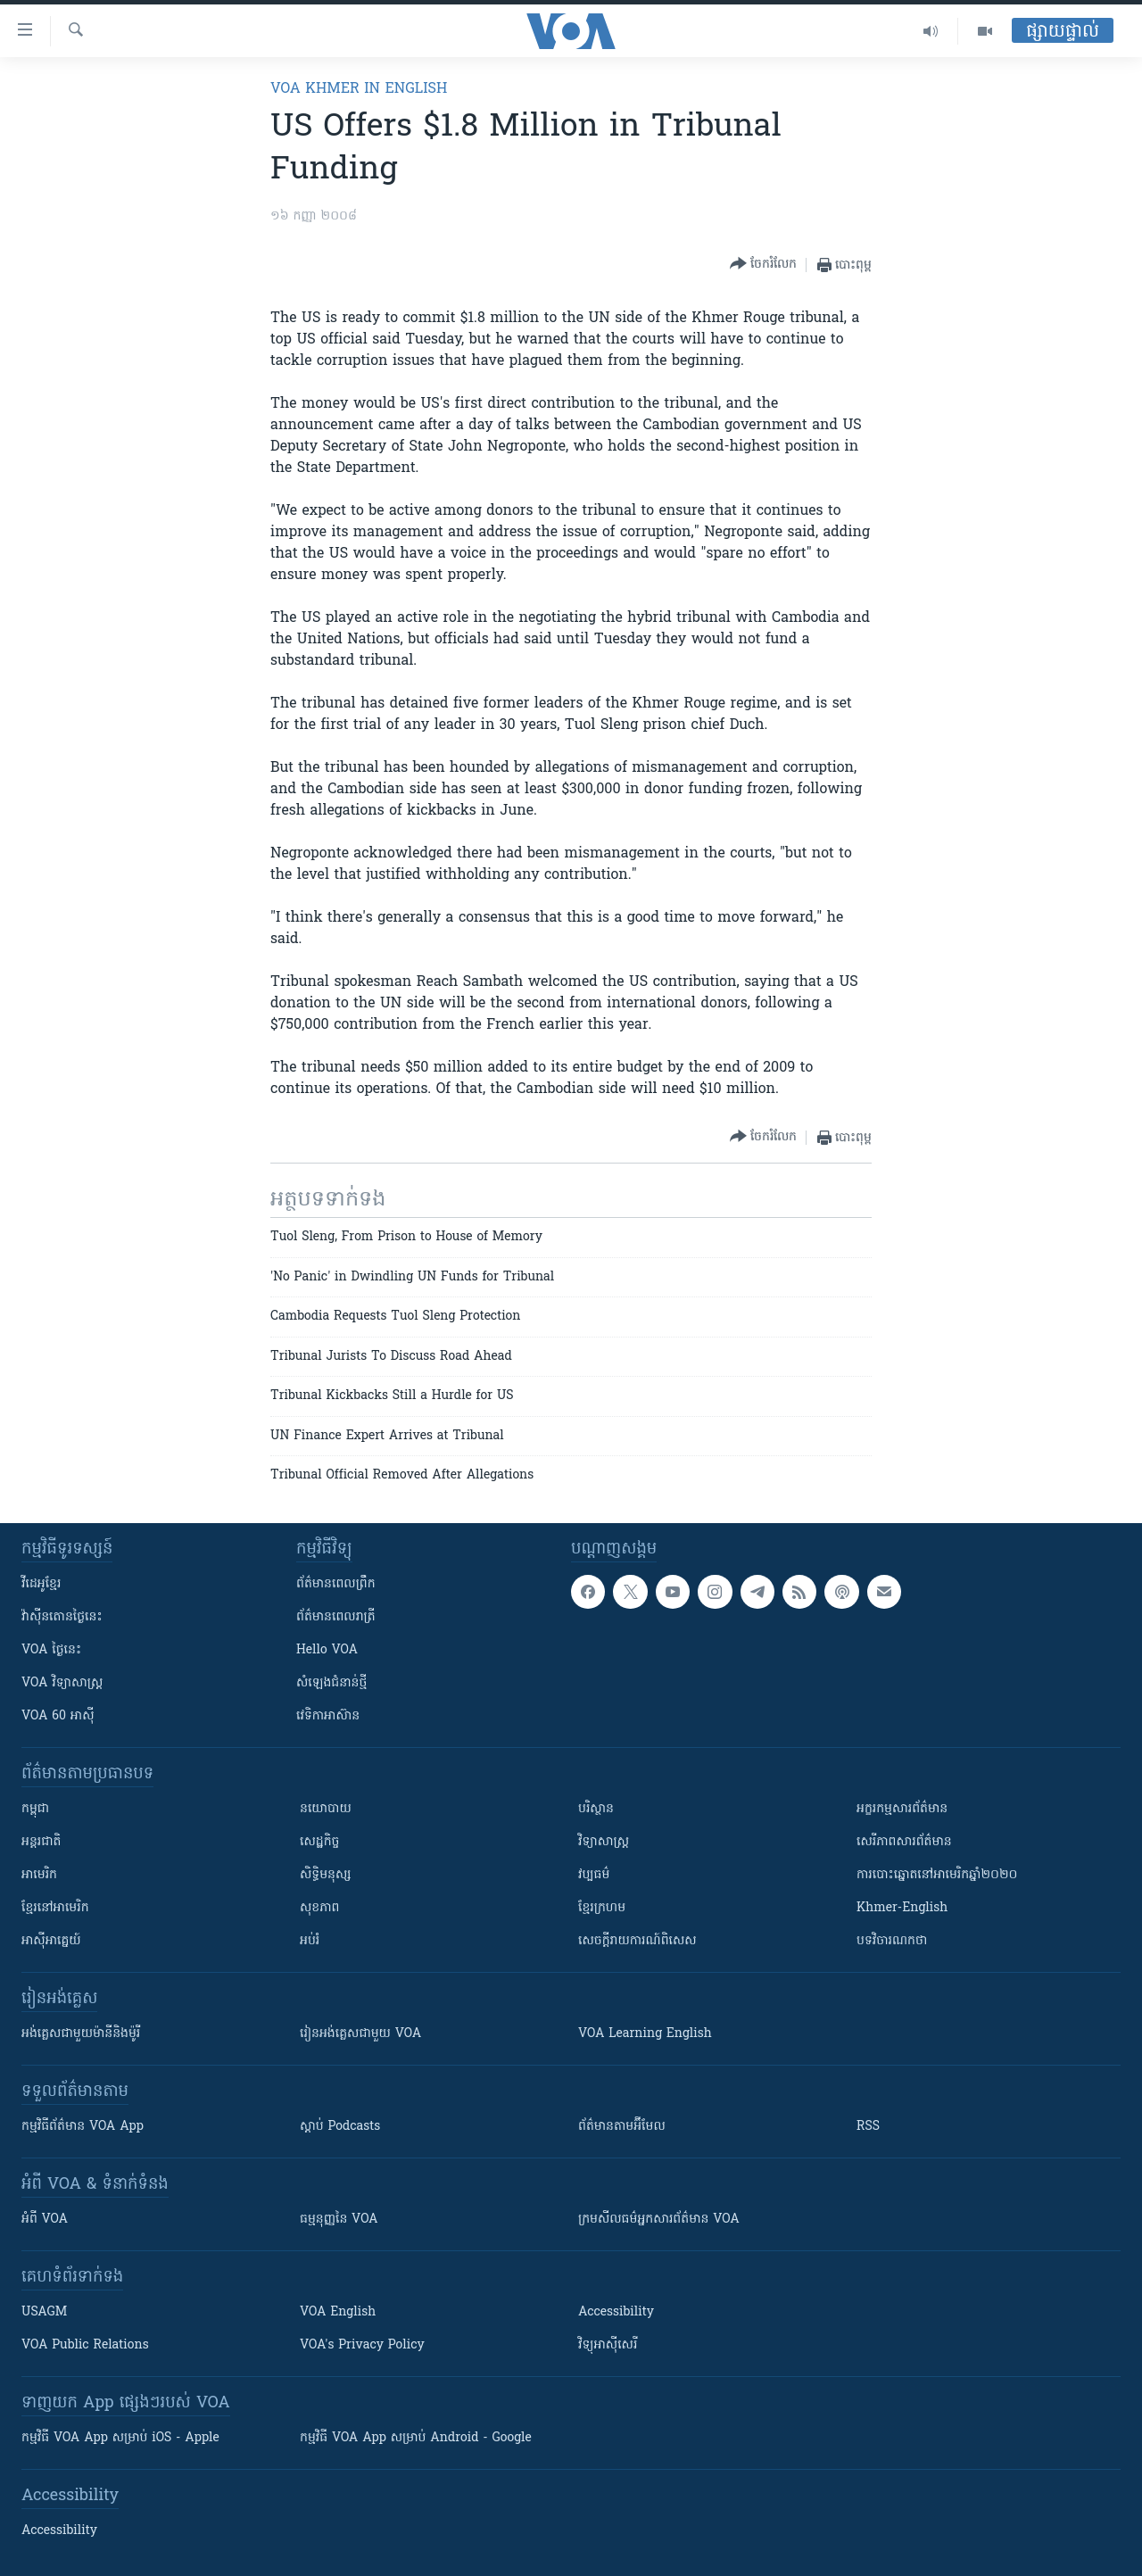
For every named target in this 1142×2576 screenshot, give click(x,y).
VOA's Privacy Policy (362, 2345)
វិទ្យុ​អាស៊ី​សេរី (607, 2345)
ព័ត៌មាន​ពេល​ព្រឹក (336, 1584)
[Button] (763, 264)
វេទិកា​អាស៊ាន (328, 1716)
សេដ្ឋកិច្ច (319, 1842)
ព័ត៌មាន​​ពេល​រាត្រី (336, 1617)
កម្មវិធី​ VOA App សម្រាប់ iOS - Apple (120, 2438)
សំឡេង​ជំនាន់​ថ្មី (331, 1683)
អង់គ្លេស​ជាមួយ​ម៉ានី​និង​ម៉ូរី (80, 2034)
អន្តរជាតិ (41, 1842)
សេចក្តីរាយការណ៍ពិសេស (637, 1941)
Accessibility (616, 2312)
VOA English (338, 2312)
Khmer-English (902, 1908)
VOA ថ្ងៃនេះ (51, 1650)
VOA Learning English (645, 2034)
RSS (868, 2126)
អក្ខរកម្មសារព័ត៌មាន (902, 1809)
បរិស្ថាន (596, 1809)
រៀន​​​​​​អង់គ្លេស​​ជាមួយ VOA (360, 2034)
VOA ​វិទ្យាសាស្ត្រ (62, 1683)
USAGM (44, 2312)
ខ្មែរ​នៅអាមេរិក (55, 1908)
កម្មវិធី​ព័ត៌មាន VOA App (82, 2126)
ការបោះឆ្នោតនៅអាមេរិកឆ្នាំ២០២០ (936, 1875)
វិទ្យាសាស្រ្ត (603, 1842)
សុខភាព (319, 1908)
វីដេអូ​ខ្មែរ (41, 1584)
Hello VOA (327, 1650)
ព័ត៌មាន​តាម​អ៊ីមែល (622, 2126)
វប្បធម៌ (593, 1875)
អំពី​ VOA (44, 2219)
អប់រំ (309, 1941)
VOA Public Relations (85, 2345)
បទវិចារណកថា (891, 1941)
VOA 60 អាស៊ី (58, 1716)
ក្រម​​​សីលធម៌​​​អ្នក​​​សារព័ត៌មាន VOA (659, 2219)
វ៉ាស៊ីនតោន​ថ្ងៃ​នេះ (62, 1617)
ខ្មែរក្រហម (601, 1908)
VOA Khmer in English (358, 89)
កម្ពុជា (35, 1809)
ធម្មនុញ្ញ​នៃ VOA (339, 2219)
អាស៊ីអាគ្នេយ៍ (51, 1941)
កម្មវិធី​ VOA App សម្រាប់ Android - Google (416, 2438)
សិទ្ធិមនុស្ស (326, 1875)
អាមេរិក (39, 1875)
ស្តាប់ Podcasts (340, 2126)
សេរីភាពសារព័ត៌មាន (904, 1842)
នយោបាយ (326, 1809)
